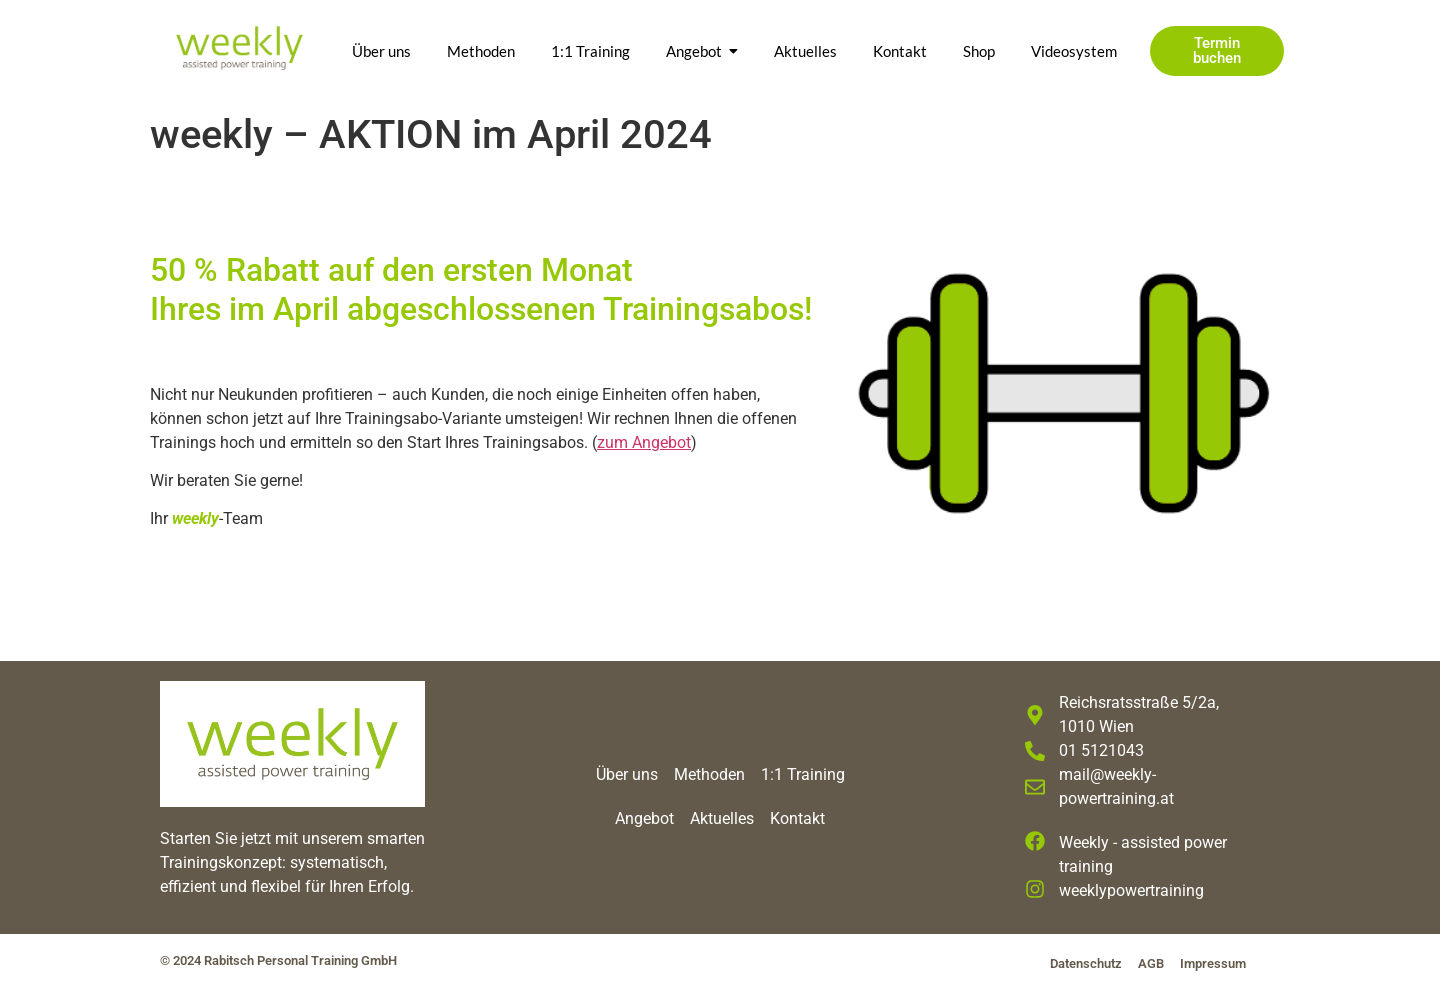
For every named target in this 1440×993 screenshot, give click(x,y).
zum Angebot (644, 442)
